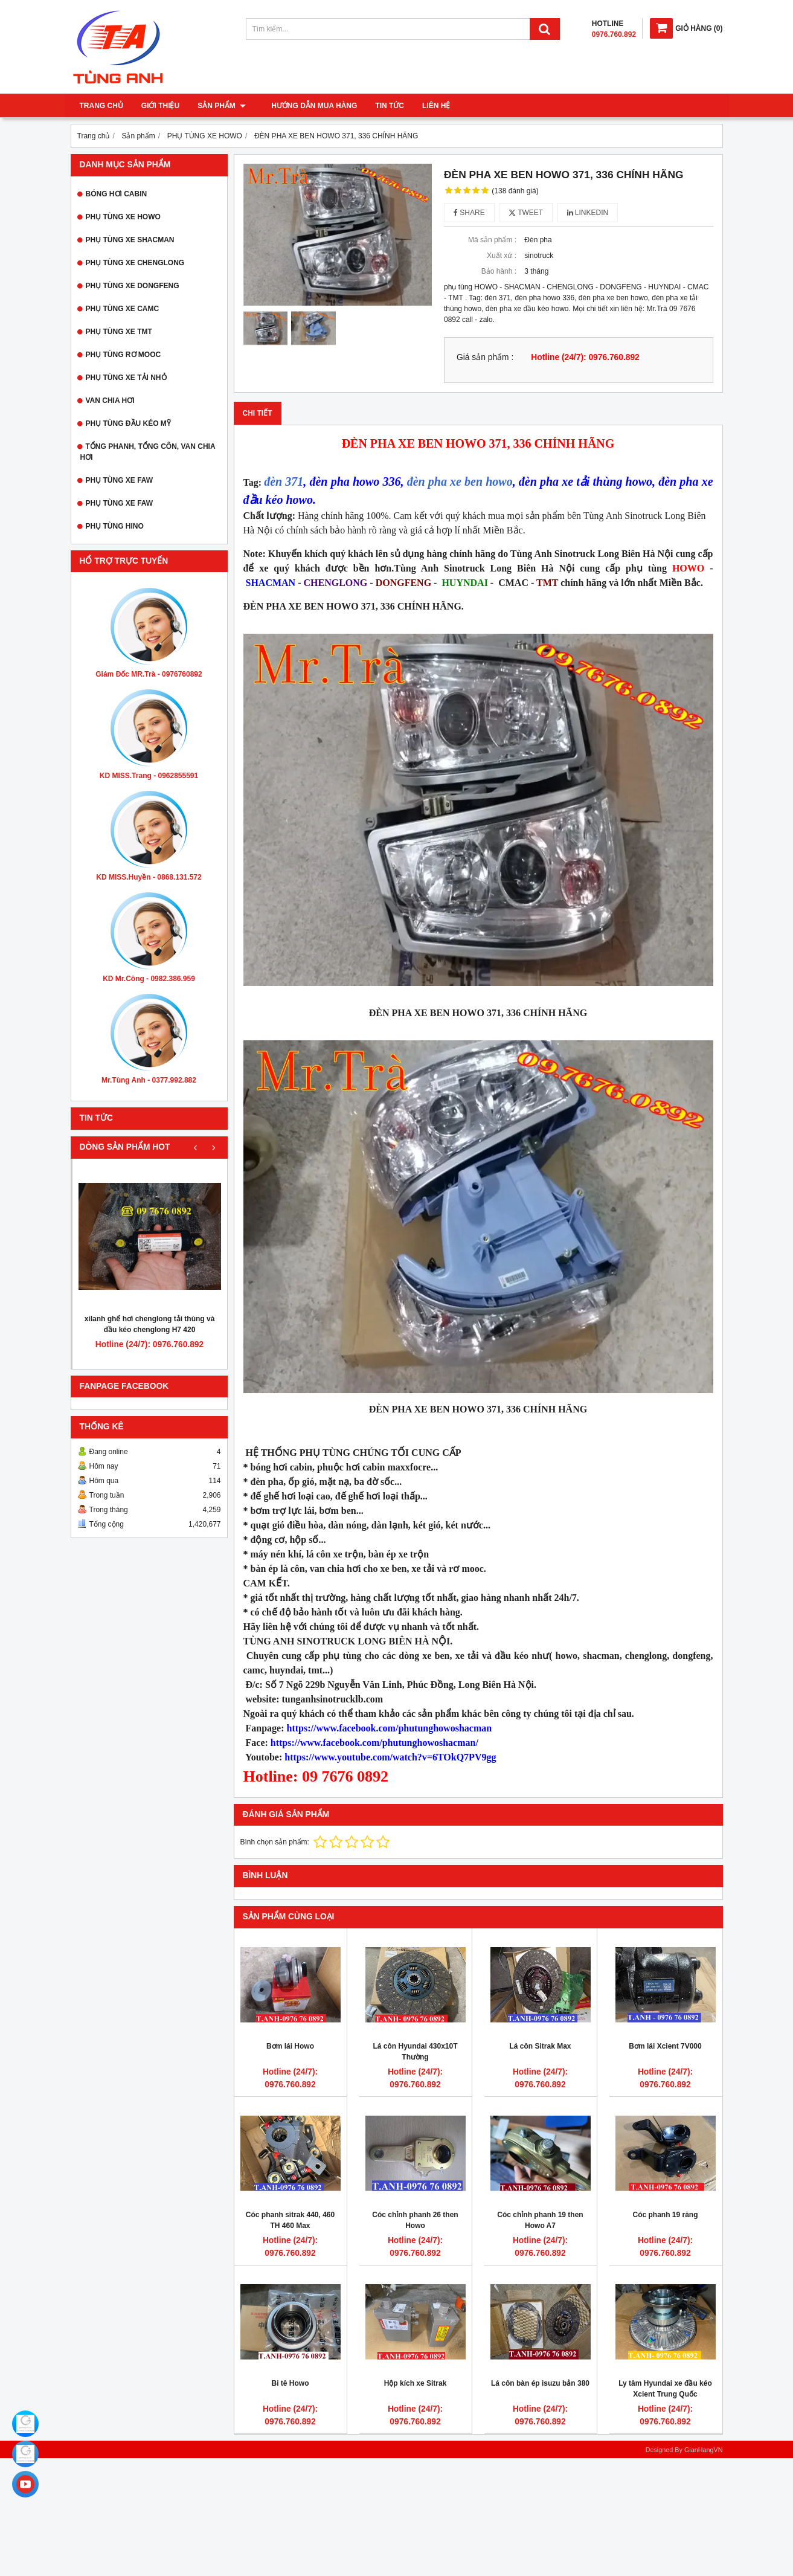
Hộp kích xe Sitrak (415, 2383)
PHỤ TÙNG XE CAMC (122, 308)
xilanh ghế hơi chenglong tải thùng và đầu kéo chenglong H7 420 (150, 1324)
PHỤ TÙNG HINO (115, 526)
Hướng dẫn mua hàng (307, 105)
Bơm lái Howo (290, 2046)
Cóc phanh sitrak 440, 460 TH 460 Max (290, 2220)
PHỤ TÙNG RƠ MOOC (123, 354)
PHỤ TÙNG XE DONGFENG (132, 286)
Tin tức (382, 105)
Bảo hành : (498, 271)
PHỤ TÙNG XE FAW (119, 480)
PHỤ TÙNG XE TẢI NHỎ (126, 377)
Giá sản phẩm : (485, 357)
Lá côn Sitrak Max (540, 2046)
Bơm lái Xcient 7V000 (665, 2046)
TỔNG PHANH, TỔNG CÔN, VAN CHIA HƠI (148, 452)
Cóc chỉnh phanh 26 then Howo (415, 2220)
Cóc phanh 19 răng (665, 2215)
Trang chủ (101, 105)
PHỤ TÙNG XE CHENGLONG (135, 263)
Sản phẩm (221, 105)
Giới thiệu (160, 105)
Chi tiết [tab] (257, 413)
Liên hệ (429, 105)
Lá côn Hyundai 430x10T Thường (415, 2051)
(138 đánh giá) (515, 191)
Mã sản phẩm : (492, 240)
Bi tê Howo (290, 2383)
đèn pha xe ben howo (460, 481)
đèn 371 (283, 481)
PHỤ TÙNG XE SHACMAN (130, 240)
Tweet (526, 212)
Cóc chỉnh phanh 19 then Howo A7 (540, 2220)
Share (469, 212)
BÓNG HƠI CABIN (116, 194)
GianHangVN (703, 2449)
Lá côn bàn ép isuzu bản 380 (540, 2383)
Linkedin (588, 212)
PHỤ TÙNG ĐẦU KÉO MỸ (128, 423)
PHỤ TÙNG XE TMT (119, 331)
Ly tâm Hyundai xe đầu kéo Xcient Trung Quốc (665, 2388)
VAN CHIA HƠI (110, 400)
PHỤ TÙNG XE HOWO (123, 217)
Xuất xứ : (501, 255)
